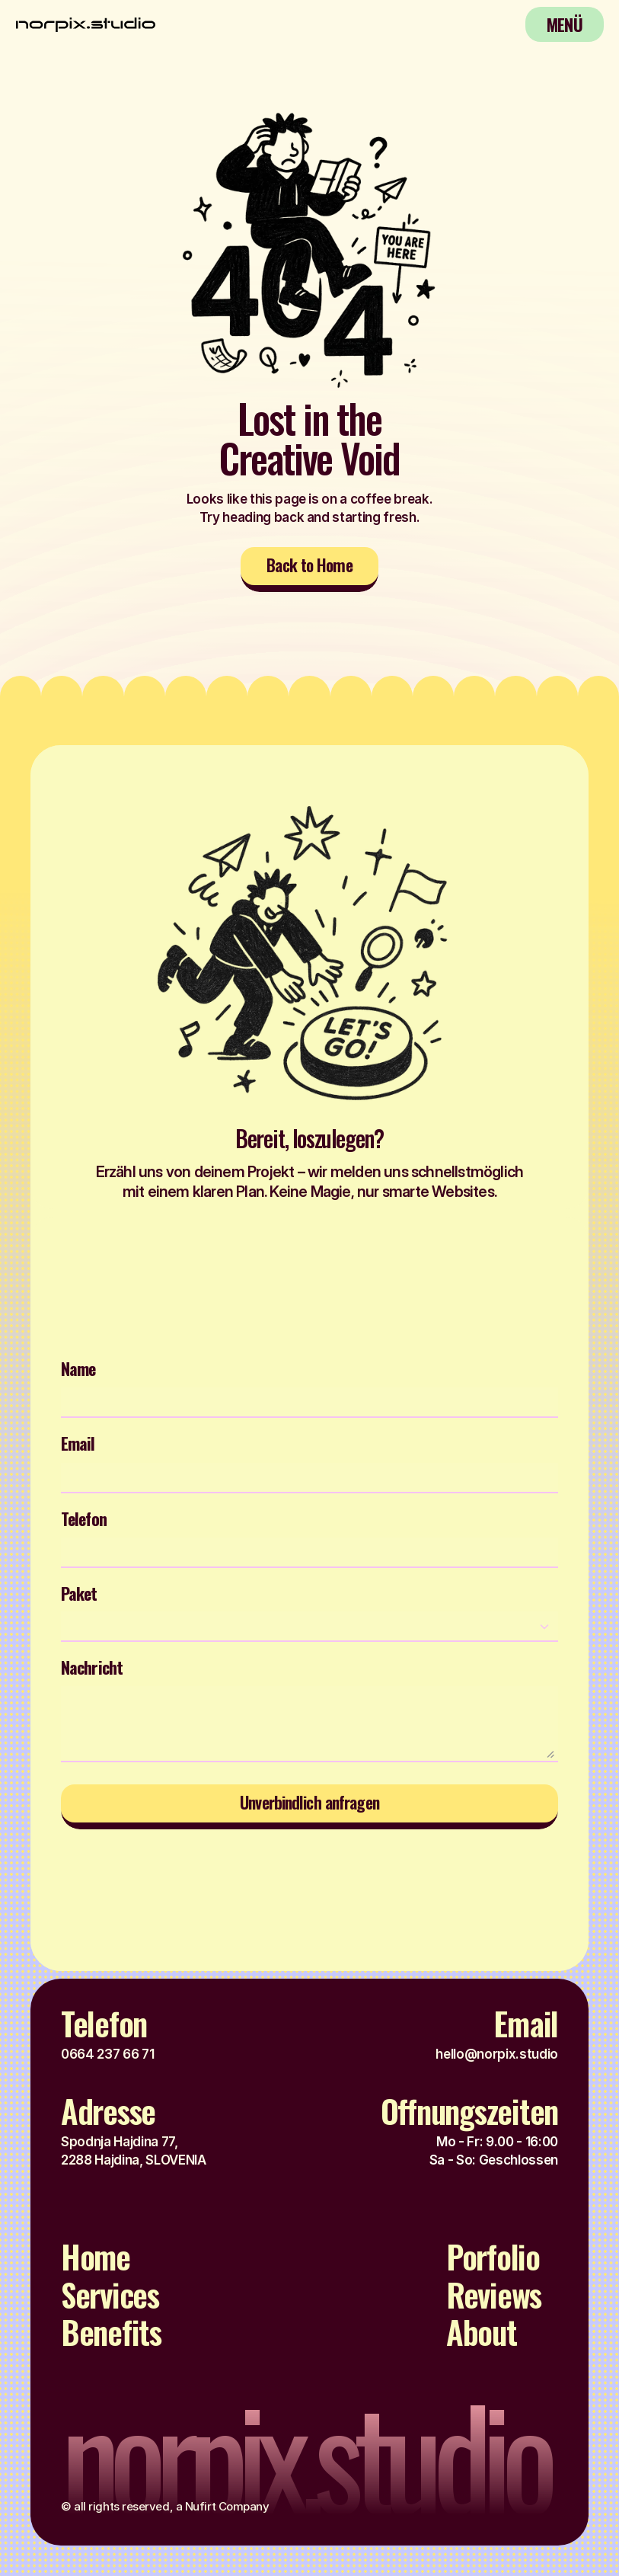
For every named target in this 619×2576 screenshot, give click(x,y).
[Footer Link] (104, 2260)
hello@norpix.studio (497, 2054)
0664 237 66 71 (107, 2054)
